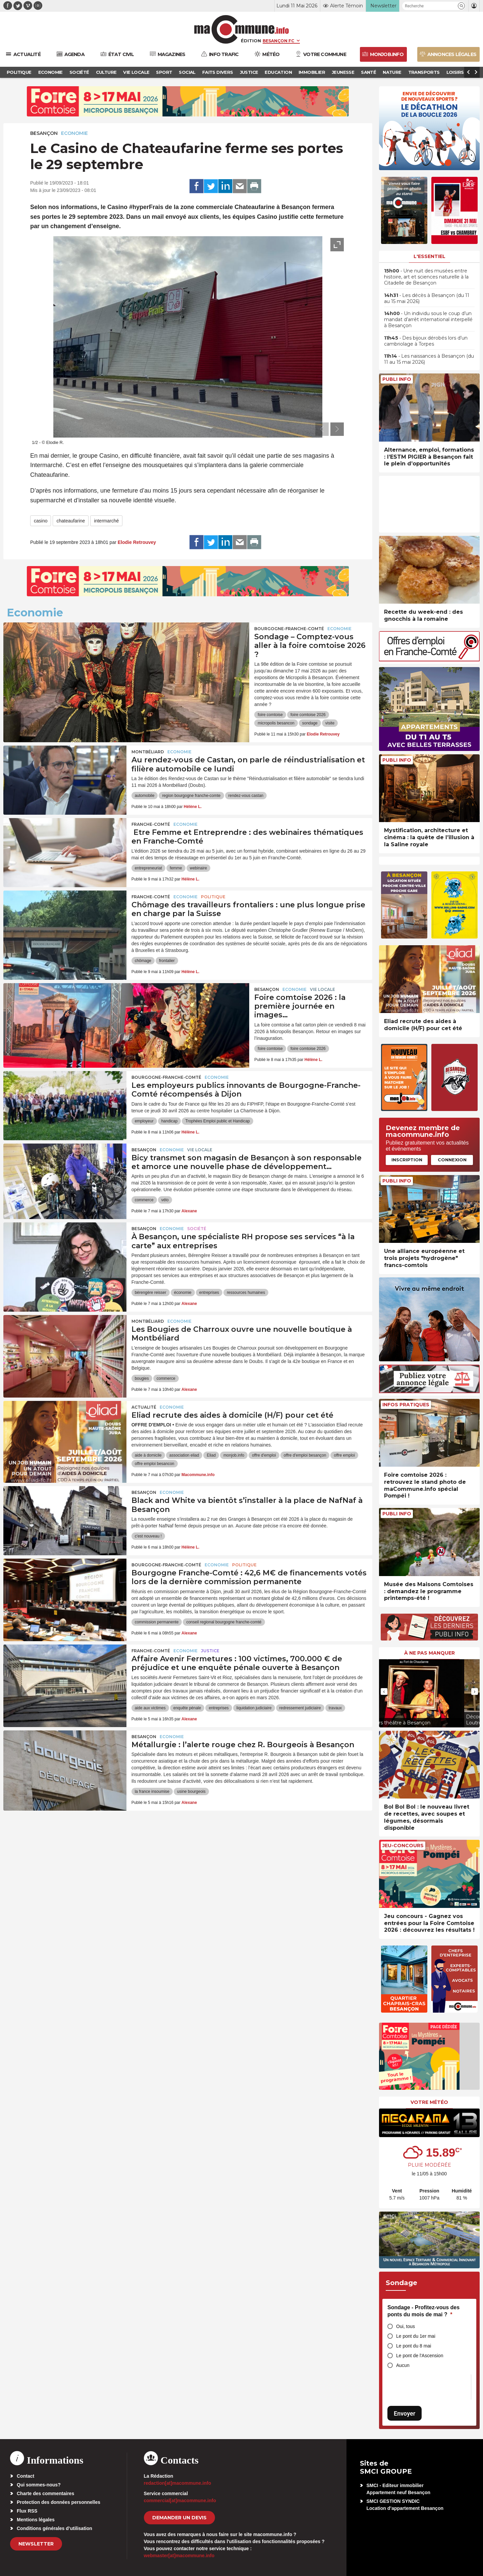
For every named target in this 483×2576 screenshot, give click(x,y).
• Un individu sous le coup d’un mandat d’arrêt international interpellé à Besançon (428, 319)
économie (183, 1292)
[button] (461, 5)
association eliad (184, 1455)
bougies (142, 1378)
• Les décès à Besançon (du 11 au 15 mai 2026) (426, 298)
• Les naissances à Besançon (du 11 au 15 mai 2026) (429, 359)
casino (40, 520)
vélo (165, 1200)
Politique (213, 896)
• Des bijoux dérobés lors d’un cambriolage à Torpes (426, 341)
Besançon (44, 133)
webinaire (198, 868)
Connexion (452, 1159)
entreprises (209, 1292)
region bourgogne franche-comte (191, 795)
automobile (145, 795)
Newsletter (36, 2544)
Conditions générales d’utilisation (54, 2528)
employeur (144, 1121)
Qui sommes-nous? (39, 2484)
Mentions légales (36, 2519)
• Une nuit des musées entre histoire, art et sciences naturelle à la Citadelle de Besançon (426, 277)
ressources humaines (246, 1292)
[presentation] (322, 429)
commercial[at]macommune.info (180, 2500)
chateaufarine (70, 520)
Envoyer (404, 2413)
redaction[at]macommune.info (177, 2483)
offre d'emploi (264, 1455)
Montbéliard (147, 751)
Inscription (406, 1159)
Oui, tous (405, 2326)
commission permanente (157, 1622)
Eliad (211, 1455)
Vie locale (322, 989)
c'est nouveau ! (148, 1536)
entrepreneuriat (148, 868)
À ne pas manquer (429, 1653)
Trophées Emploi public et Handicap (217, 1121)
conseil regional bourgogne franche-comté (223, 1622)
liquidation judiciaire (254, 1708)
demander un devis (179, 2518)
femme (176, 868)
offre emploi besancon (154, 1463)
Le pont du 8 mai (413, 2345)
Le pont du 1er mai (415, 2336)
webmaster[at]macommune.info (179, 2555)
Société (196, 1228)
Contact (25, 2476)
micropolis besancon (276, 723)
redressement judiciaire (300, 1708)
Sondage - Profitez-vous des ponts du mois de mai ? (423, 2311)
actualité (143, 1407)
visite (329, 723)
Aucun (403, 2365)
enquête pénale (187, 1708)
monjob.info (233, 1455)
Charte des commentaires (45, 2493)
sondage (310, 723)
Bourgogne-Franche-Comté (289, 628)
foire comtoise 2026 (308, 714)
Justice (210, 1650)
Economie (74, 133)
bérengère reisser (150, 1292)
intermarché (106, 520)
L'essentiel (429, 256)
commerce (144, 1200)
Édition (251, 40)
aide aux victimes (150, 1708)
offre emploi (344, 1455)
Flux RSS (27, 2511)
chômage (143, 960)
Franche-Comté (150, 824)
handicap (169, 1121)
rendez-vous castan (246, 795)
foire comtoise (270, 714)
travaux (335, 1708)
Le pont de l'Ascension (419, 2355)
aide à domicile (148, 1455)
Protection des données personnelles (58, 2502)
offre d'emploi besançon (305, 1455)
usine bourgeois (191, 1791)
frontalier (167, 960)
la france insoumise (152, 1791)
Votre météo (429, 2102)
